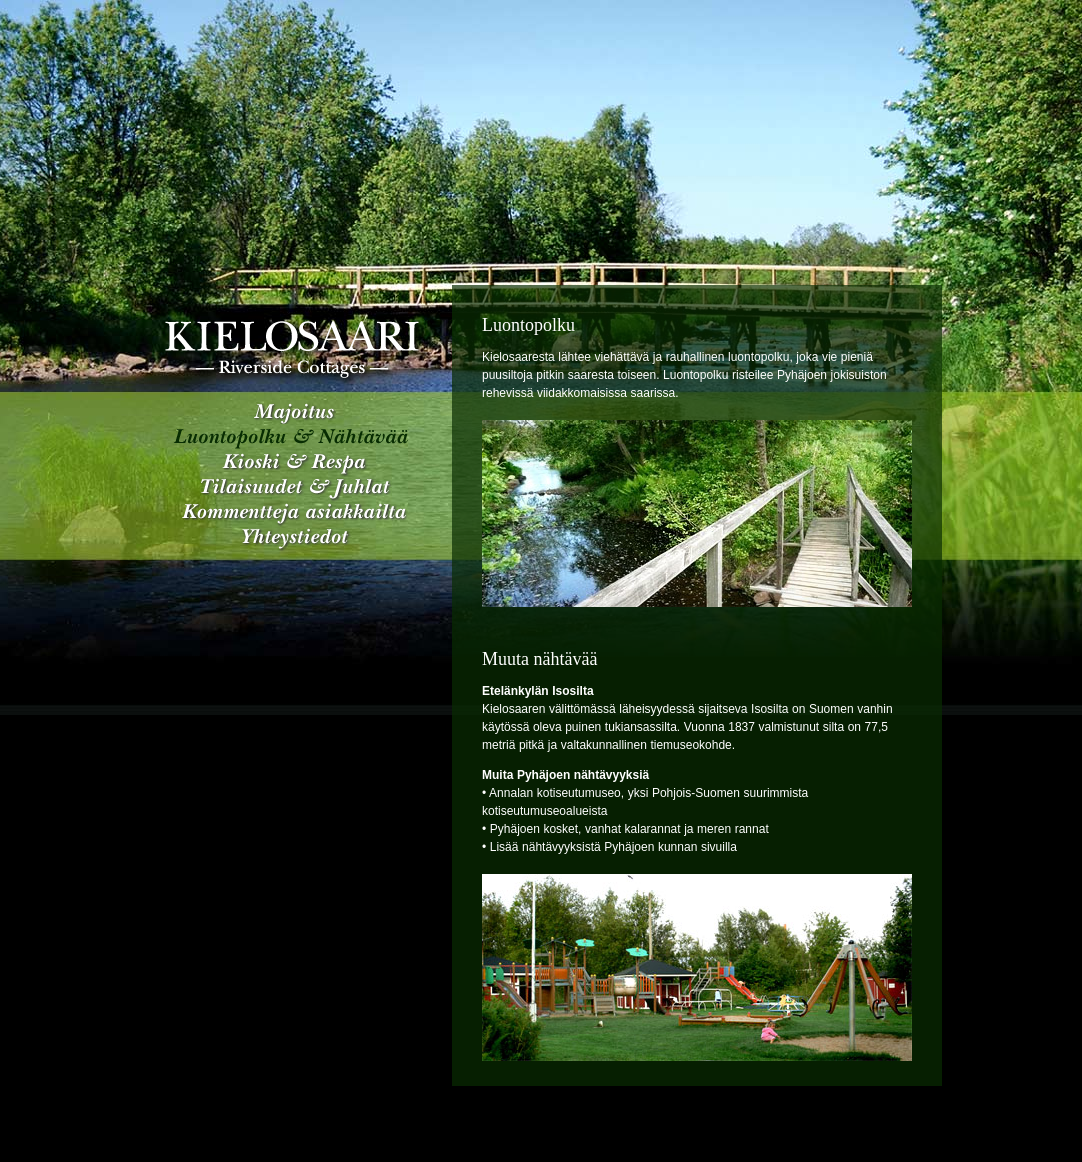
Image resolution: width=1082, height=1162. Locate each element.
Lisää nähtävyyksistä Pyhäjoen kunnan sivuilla (613, 847)
